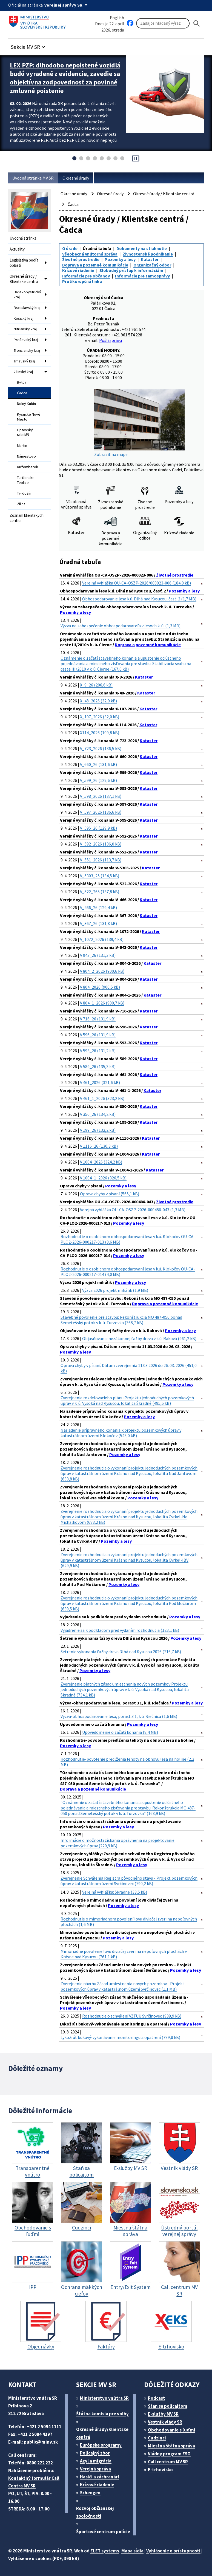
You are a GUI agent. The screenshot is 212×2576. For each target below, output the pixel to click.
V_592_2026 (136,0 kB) (100, 844)
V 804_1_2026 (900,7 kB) (102, 1003)
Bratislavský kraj (27, 307)
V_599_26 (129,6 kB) (98, 780)
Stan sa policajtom (167, 2406)
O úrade (70, 248)
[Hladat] (197, 23)
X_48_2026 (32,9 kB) (98, 700)
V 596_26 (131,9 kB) (98, 1034)
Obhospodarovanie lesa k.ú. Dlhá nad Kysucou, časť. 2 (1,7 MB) (139, 599)
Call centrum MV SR (168, 2462)
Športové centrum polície (103, 2532)
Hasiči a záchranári (99, 2477)
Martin (22, 445)
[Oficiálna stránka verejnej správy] (66, 5)
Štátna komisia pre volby (102, 2414)
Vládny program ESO (169, 2454)
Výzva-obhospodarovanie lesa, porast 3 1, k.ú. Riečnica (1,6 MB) (119, 1716)
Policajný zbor (95, 2453)
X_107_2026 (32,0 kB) (99, 716)
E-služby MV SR (163, 2414)
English (117, 17)
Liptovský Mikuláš (25, 432)
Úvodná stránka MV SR (33, 178)
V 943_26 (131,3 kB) (98, 955)
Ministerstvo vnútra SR (104, 2398)
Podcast (156, 2398)
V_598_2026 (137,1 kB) (100, 796)
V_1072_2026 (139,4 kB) (102, 939)
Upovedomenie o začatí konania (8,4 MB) (120, 1732)
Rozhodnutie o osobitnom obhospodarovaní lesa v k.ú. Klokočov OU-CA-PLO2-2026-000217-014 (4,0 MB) (128, 1271)
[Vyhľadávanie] (163, 23)
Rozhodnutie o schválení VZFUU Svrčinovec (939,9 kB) (131, 2016)
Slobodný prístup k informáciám (131, 270)
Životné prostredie (80, 259)
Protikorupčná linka (82, 281)
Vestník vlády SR (165, 2422)
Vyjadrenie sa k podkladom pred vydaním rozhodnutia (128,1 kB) (120, 1630)
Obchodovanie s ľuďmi (171, 2430)
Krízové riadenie (78, 270)
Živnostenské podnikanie (148, 254)
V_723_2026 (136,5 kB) (100, 748)
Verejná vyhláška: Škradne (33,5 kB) (114, 1892)
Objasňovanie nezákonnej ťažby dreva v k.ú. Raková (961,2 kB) (139, 1338)
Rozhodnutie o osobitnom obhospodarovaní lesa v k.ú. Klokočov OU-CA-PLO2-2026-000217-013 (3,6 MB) (128, 1239)
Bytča (21, 382)
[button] (29, 45)
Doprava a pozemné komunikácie (95, 265)
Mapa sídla (132, 2551)
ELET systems (104, 2551)
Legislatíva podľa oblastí (24, 262)
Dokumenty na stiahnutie (141, 248)
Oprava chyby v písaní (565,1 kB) (109, 1193)
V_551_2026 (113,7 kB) (100, 860)
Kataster (150, 259)
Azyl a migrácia (95, 2461)
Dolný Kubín (26, 403)
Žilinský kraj (23, 371)
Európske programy (101, 2445)
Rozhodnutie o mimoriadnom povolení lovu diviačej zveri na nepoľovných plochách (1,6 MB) (129, 1921)
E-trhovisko (160, 2470)
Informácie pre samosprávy (142, 276)
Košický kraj (23, 318)
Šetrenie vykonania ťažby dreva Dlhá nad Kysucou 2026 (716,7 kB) (121, 1651)
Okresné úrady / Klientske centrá (24, 279)
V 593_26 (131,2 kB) (98, 1050)
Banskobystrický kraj (27, 294)
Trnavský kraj (24, 361)
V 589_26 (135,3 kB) (98, 1066)
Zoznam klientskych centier (27, 518)
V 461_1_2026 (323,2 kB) (102, 1098)
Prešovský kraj (26, 339)
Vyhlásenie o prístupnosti (173, 2551)
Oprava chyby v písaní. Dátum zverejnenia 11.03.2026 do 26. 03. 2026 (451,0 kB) (129, 1368)
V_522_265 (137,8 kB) (99, 891)
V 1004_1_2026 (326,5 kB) (103, 1178)
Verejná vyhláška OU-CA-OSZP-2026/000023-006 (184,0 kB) (136, 583)
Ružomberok (27, 466)
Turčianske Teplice (26, 480)
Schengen (90, 2493)
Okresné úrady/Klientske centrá (102, 2433)
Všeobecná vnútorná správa (90, 254)
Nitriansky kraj (25, 329)
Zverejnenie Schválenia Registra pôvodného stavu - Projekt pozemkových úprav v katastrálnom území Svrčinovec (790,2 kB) (129, 1880)
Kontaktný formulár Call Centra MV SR (33, 2482)
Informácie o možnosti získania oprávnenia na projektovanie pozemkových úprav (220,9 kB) (117, 1842)
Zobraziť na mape (139, 423)
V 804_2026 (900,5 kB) (100, 987)
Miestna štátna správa (171, 2446)
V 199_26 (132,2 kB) (98, 1130)
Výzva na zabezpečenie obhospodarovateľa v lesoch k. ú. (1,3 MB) (121, 625)
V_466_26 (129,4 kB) (98, 907)
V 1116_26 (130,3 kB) (99, 1146)
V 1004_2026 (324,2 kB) (101, 1162)
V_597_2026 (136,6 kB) (100, 812)
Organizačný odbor (152, 265)
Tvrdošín (24, 493)
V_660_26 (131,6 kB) (98, 764)
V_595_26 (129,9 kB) (98, 828)
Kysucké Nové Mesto (28, 417)
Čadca (22, 392)
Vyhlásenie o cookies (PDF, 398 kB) (43, 2558)
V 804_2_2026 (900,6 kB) (102, 971)
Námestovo (26, 456)
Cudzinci (157, 2438)
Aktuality (17, 249)
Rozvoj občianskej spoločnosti (95, 2512)
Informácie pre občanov (86, 276)
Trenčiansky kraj (27, 350)
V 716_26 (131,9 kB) (98, 1019)
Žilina (21, 503)
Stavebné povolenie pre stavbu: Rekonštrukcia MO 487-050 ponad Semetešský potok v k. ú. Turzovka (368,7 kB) (121, 1319)
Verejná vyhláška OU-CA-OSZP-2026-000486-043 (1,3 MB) (132, 1209)
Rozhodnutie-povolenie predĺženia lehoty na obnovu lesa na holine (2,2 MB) (127, 1761)
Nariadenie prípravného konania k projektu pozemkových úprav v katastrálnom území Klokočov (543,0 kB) (121, 1432)
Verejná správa (95, 2469)
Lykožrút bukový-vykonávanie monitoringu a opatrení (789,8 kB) (120, 2037)
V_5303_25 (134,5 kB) (99, 875)
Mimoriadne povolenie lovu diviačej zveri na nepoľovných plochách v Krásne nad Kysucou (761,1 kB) (124, 1953)
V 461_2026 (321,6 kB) (100, 1082)
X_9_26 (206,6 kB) (96, 685)
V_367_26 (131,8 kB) (98, 923)
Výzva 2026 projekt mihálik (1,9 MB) (115, 1290)
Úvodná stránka (23, 238)
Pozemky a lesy (120, 259)
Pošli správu (110, 340)
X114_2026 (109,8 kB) (99, 732)
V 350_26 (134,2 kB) (98, 1114)
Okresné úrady (75, 178)
